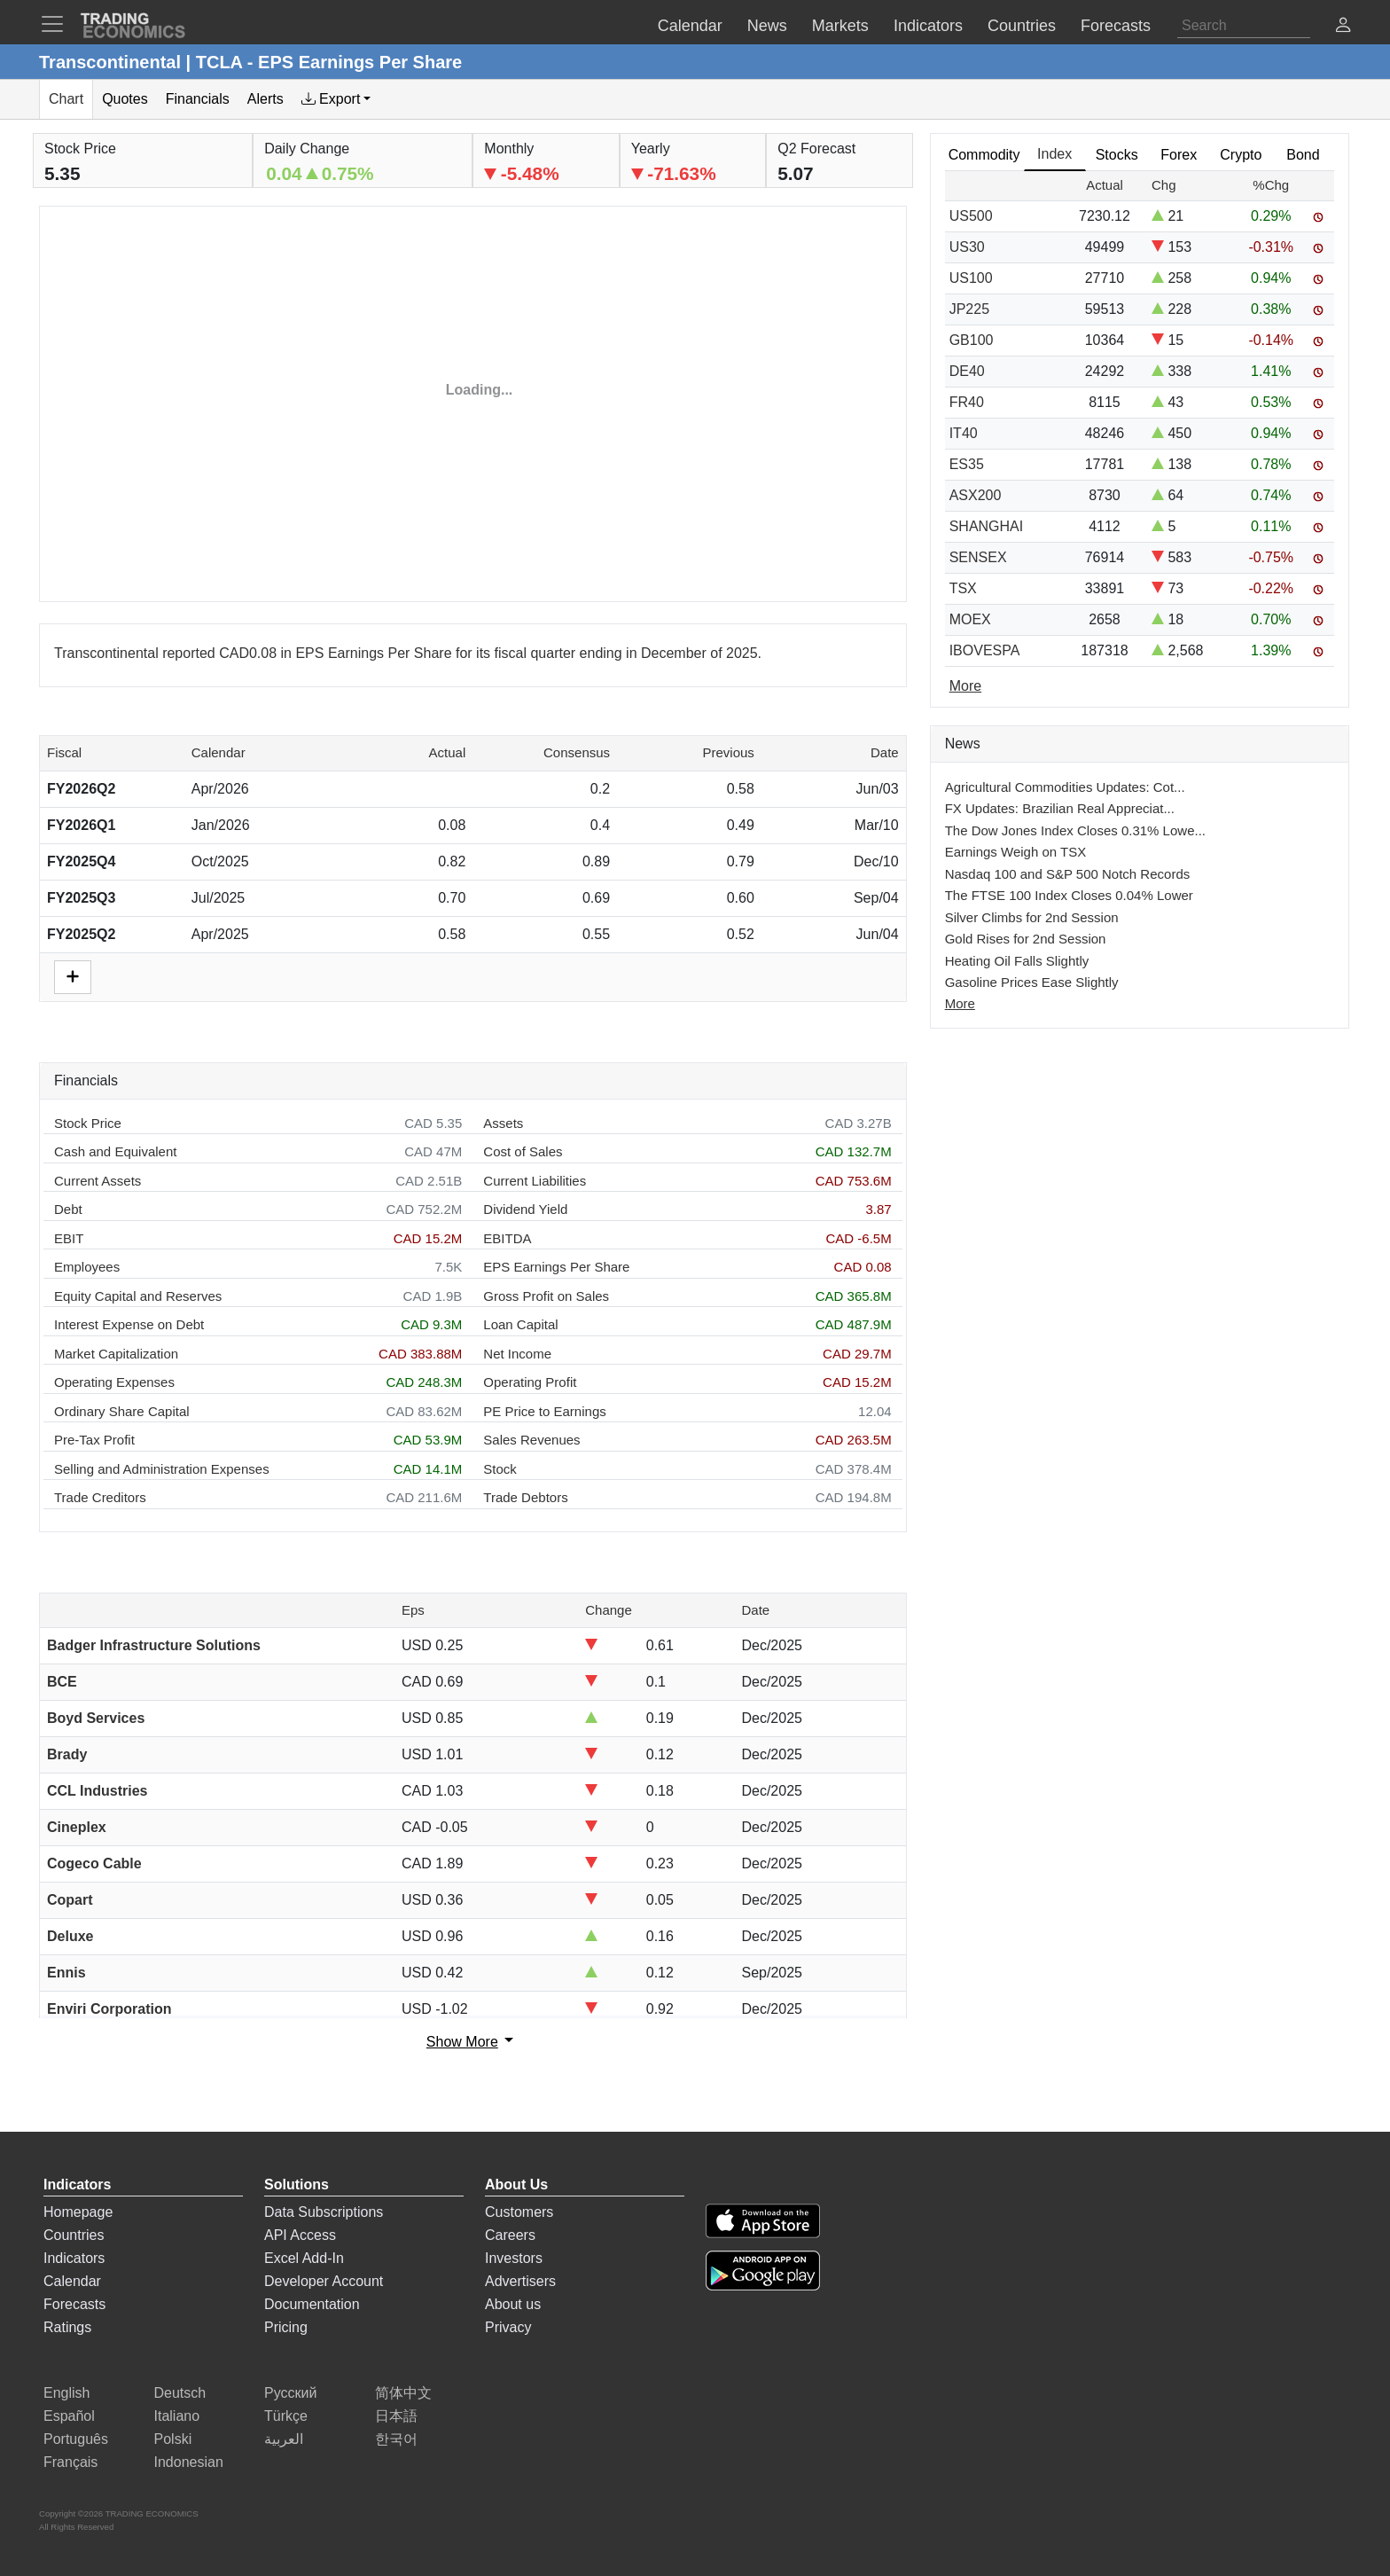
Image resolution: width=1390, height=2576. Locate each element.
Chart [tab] (66, 98)
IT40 (963, 433)
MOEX (970, 619)
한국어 (396, 2439)
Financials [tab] (198, 98)
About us (513, 2304)
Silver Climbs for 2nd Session (1032, 917)
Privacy (508, 2327)
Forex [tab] (1178, 154)
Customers (519, 2212)
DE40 (967, 371)
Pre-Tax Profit (94, 1439)
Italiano (177, 2415)
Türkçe (286, 2415)
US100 (971, 278)
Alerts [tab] (265, 98)
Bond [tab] (1302, 154)
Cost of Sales (522, 1151)
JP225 (969, 309)
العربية (283, 2439)
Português (75, 2439)
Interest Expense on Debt (129, 1324)
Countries (73, 2235)
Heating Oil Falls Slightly (1017, 960)
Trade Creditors (100, 1497)
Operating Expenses (114, 1382)
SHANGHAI (986, 526)
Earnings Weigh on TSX (1016, 851)
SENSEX (978, 557)
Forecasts (74, 2304)
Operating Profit (529, 1382)
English (66, 2392)
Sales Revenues (531, 1439)
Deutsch (180, 2392)
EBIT (68, 1238)
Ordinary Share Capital (122, 1411)
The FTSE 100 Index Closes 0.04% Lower (1069, 895)
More (960, 1003)
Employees (87, 1266)
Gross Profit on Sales (546, 1296)
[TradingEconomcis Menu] (57, 24)
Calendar (72, 2281)
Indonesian (188, 2462)
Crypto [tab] (1240, 154)
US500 (971, 215)
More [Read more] (965, 685)
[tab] (336, 99)
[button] (1343, 27)
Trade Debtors (525, 1497)
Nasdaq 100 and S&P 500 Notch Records (1068, 873)
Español (69, 2415)
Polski (173, 2439)
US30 (967, 246)
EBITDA (507, 1238)
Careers (510, 2235)
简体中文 (403, 2392)
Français (70, 2462)
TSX (963, 588)
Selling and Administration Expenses (161, 1468)
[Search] (1243, 25)
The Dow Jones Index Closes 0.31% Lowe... (1075, 830)
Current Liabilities (534, 1180)
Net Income (517, 1353)
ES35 (966, 464)
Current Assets (97, 1180)
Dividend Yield (525, 1209)
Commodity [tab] (984, 154)
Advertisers (520, 2281)
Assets (503, 1123)
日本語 (396, 2415)
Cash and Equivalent (115, 1151)
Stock (500, 1468)
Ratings (67, 2327)
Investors (514, 2258)
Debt (68, 1209)
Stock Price (87, 1123)
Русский (290, 2392)
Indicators (74, 2258)
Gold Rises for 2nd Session (1025, 938)
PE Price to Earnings (544, 1411)
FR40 (966, 402)
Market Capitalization (116, 1353)
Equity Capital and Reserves (138, 1296)
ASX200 (975, 495)
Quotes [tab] (125, 98)
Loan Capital (520, 1324)
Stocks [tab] (1117, 154)
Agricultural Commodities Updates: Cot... (1065, 787)
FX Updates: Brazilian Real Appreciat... (1060, 808)
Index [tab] (1054, 153)
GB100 (971, 340)
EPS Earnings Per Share (556, 1266)
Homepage (78, 2212)
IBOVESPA (984, 650)
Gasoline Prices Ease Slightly (1032, 982)
